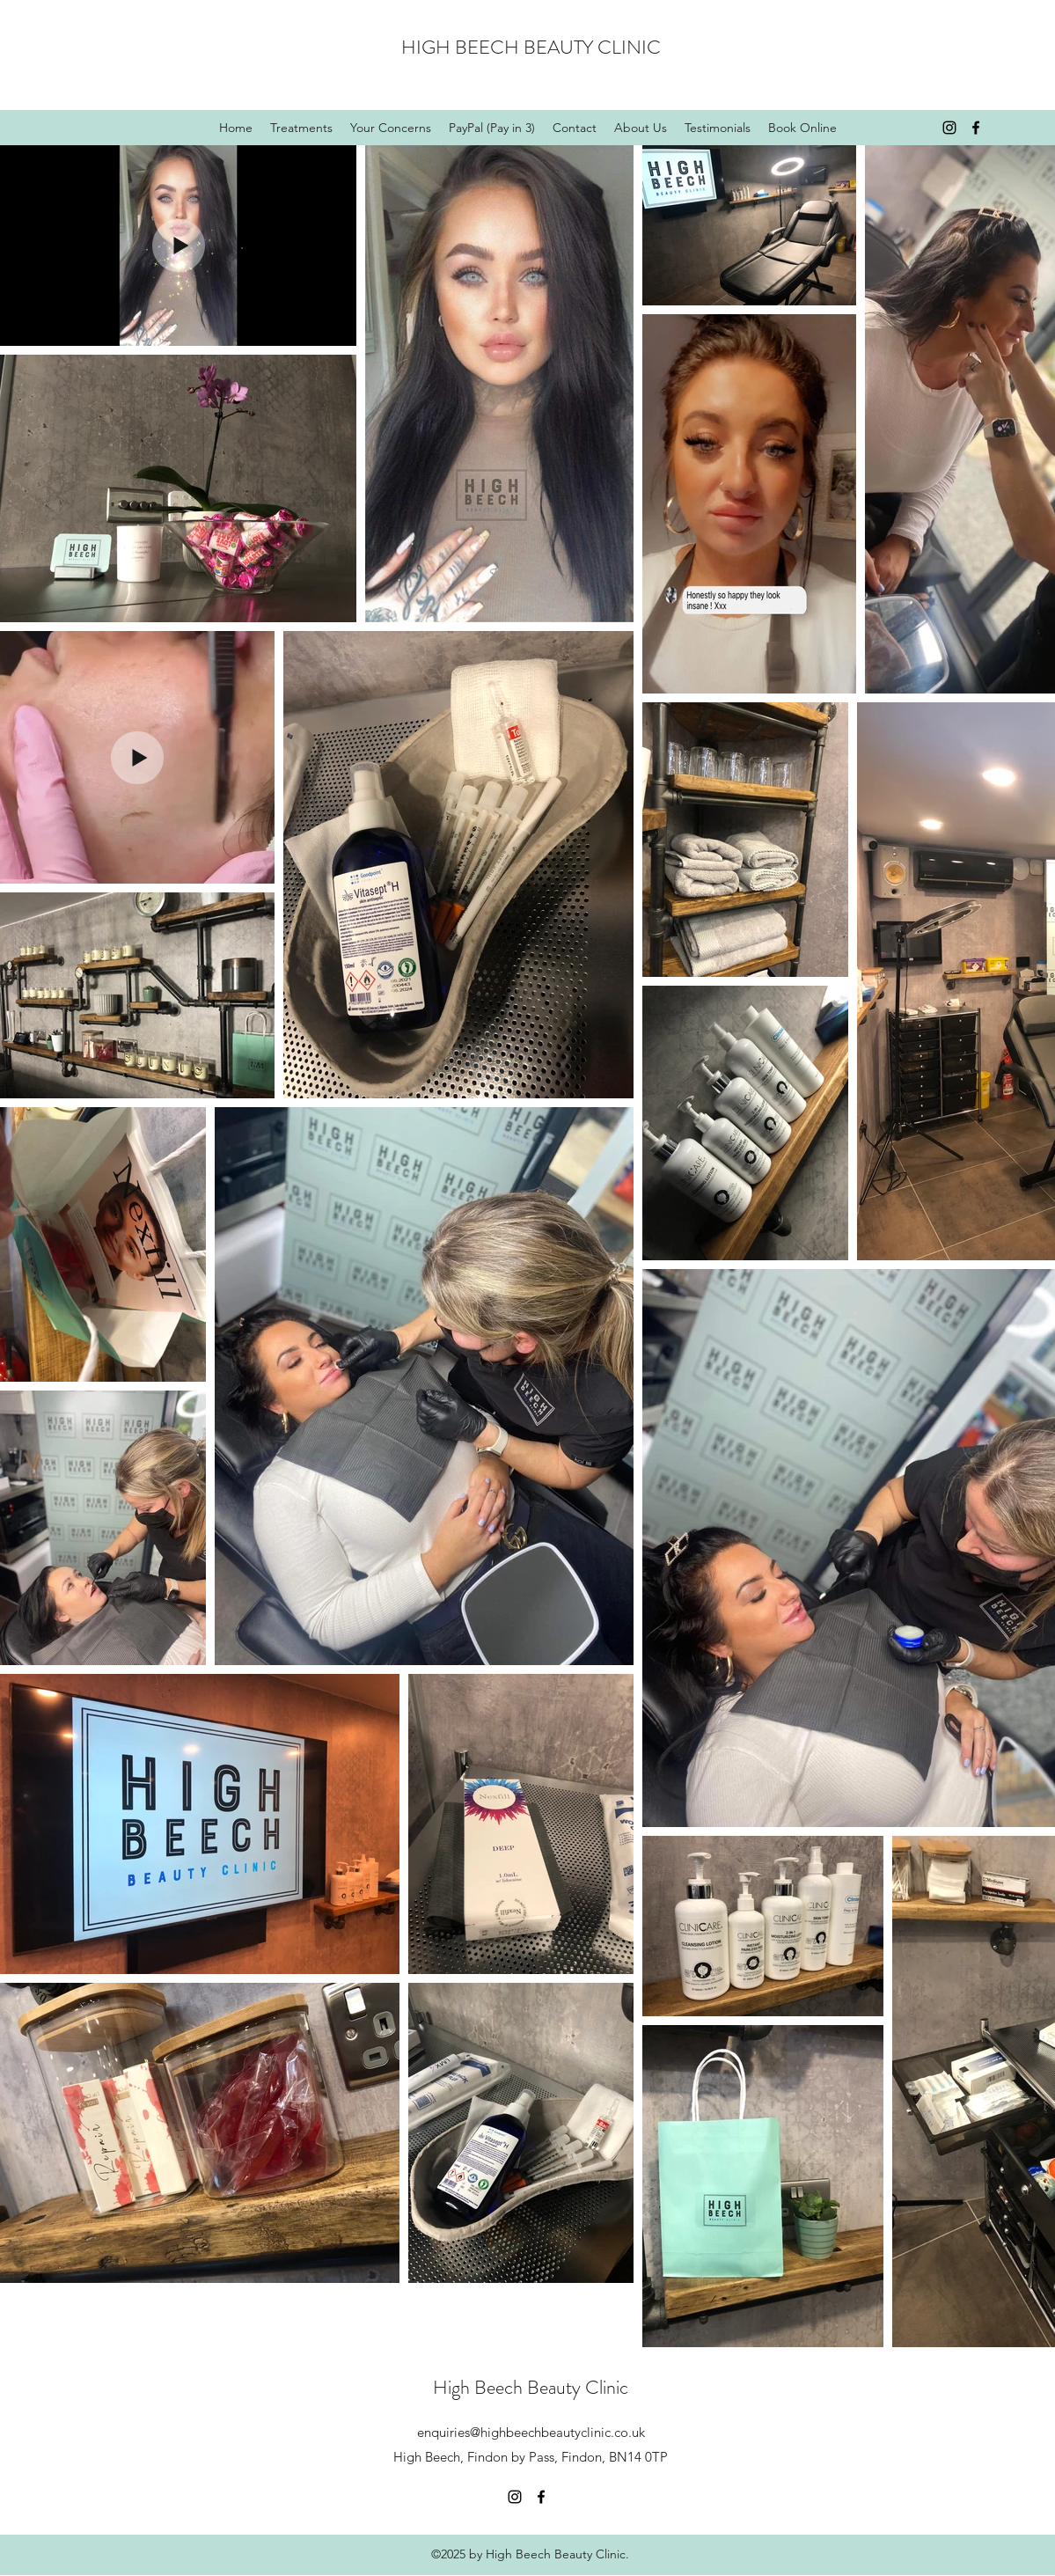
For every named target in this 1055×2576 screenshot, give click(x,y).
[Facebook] (976, 127)
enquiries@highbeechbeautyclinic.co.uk (531, 2432)
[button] (390, 127)
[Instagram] (949, 127)
